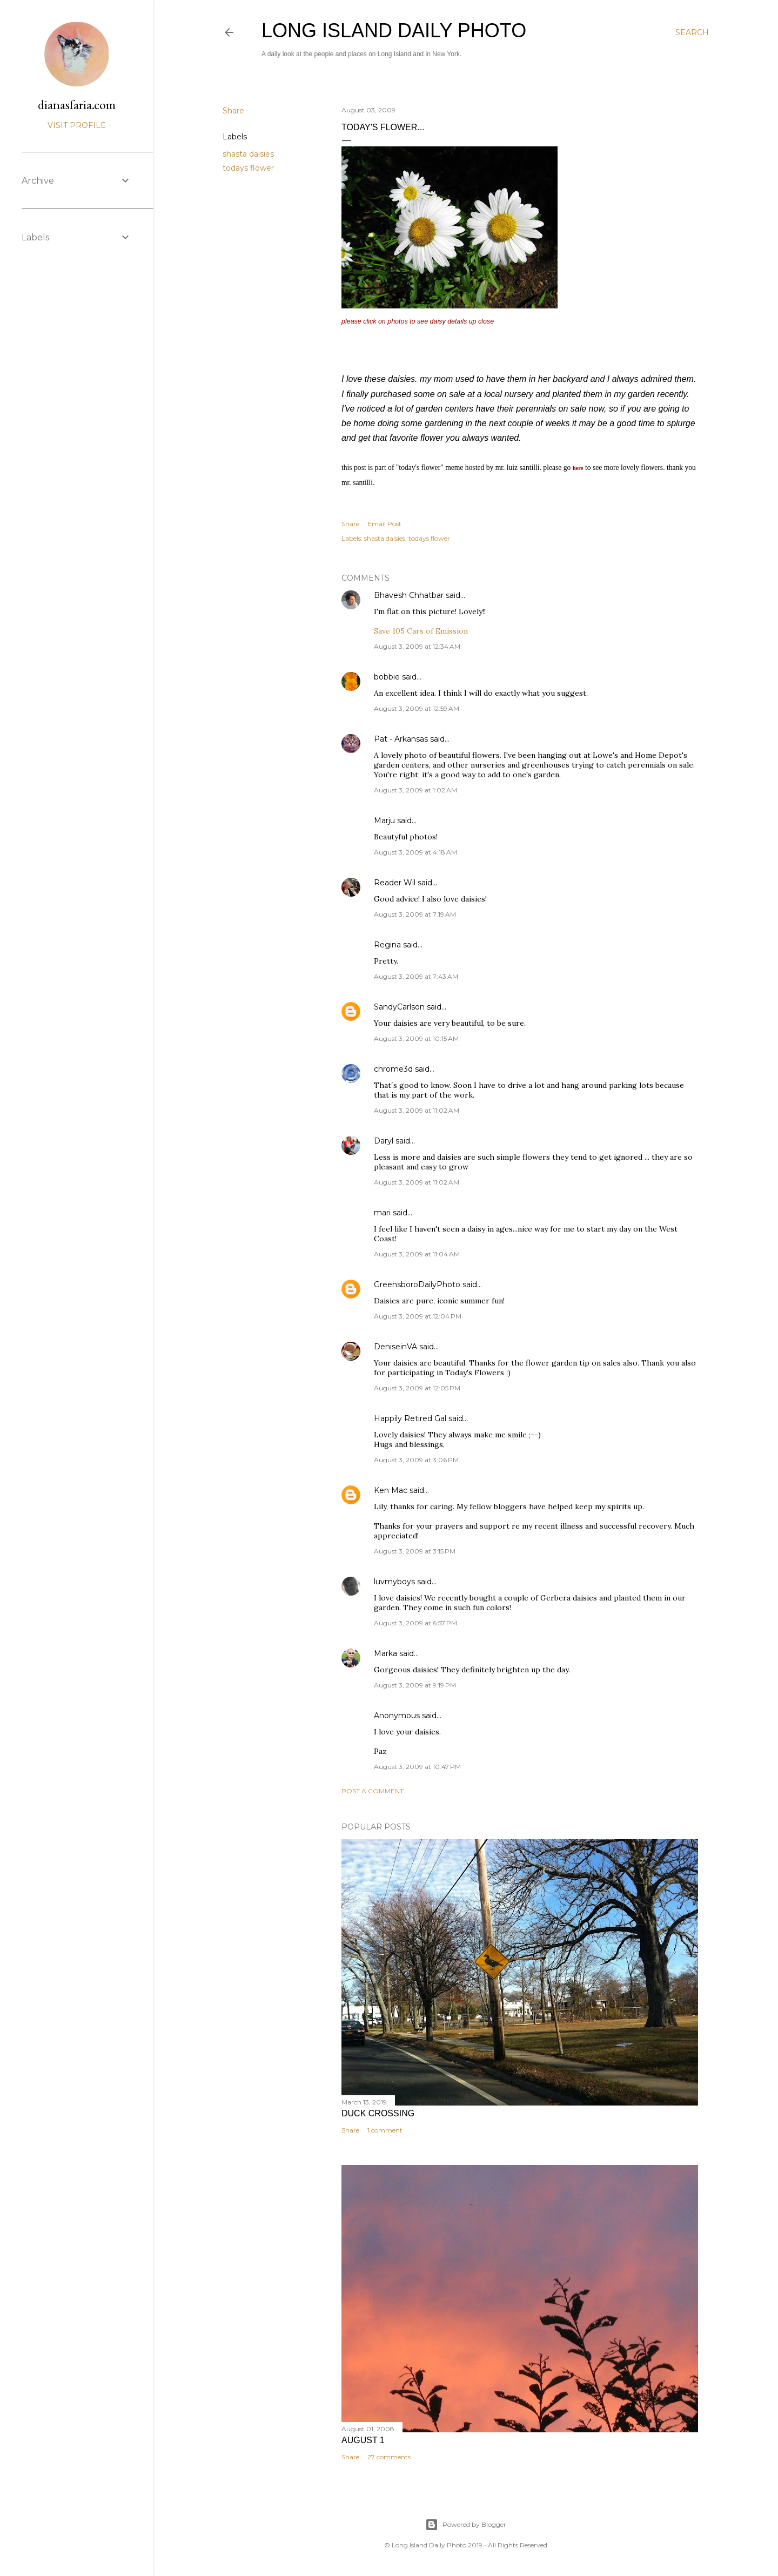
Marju (384, 820)
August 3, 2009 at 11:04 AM (417, 1254)
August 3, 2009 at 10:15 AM (416, 1038)
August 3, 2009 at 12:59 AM (416, 708)
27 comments (389, 2457)
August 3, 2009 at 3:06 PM (416, 1460)
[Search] (692, 32)
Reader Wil (394, 882)
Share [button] (233, 111)
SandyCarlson (399, 1007)
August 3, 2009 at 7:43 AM (416, 976)
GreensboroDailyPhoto (417, 1284)
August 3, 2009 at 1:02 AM (415, 790)
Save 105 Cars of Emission (421, 631)
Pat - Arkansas (401, 739)
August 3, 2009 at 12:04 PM (417, 1316)
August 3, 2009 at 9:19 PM (415, 1685)
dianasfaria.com (77, 104)
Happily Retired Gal (410, 1418)
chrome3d (393, 1069)
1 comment (385, 2130)
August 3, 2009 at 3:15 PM (414, 1551)
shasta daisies (248, 154)
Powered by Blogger (465, 2524)
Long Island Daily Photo (393, 30)
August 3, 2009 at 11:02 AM (416, 1110)
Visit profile (77, 125)
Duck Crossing (377, 2113)
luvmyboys (394, 1581)
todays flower (248, 168)
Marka (385, 1653)
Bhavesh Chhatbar (409, 595)
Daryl (383, 1141)
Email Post (384, 524)
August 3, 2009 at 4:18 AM (415, 852)
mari (382, 1213)
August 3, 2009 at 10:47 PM (417, 1767)
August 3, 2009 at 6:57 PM (415, 1623)
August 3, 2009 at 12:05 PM (417, 1388)
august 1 (363, 2440)
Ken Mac (390, 1490)
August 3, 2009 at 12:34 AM (417, 646)
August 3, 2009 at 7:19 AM (415, 914)
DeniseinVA (395, 1346)
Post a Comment (372, 1791)
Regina (387, 945)
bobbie (387, 677)
